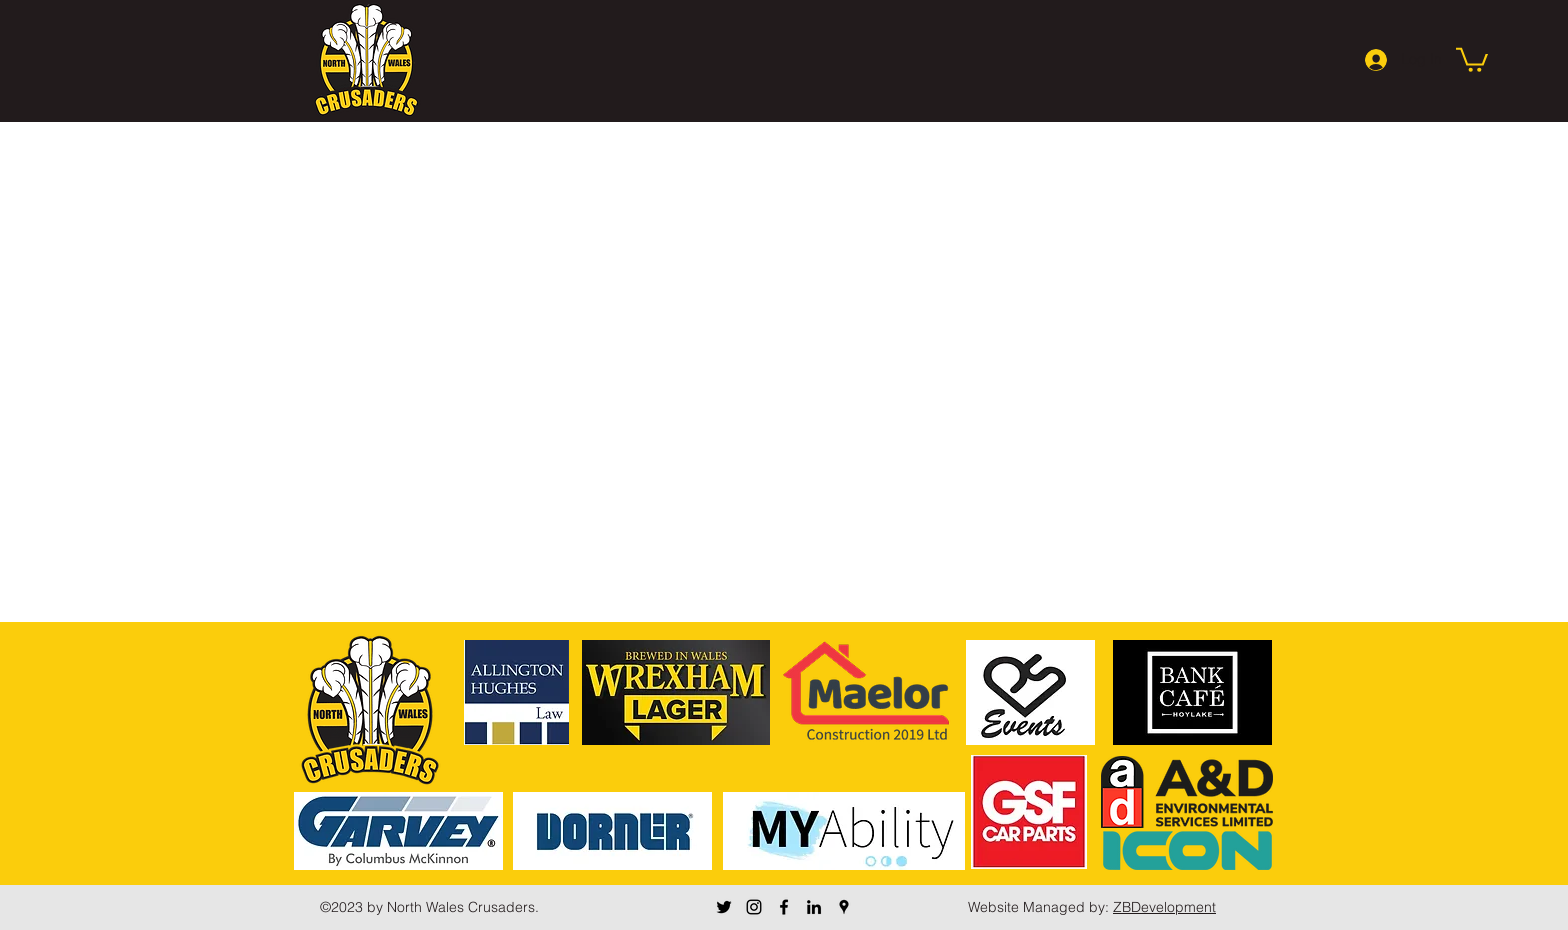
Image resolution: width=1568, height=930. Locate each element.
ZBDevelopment (1164, 907)
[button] (1472, 58)
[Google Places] (844, 907)
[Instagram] (754, 907)
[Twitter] (724, 907)
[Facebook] (784, 907)
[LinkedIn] (814, 907)
